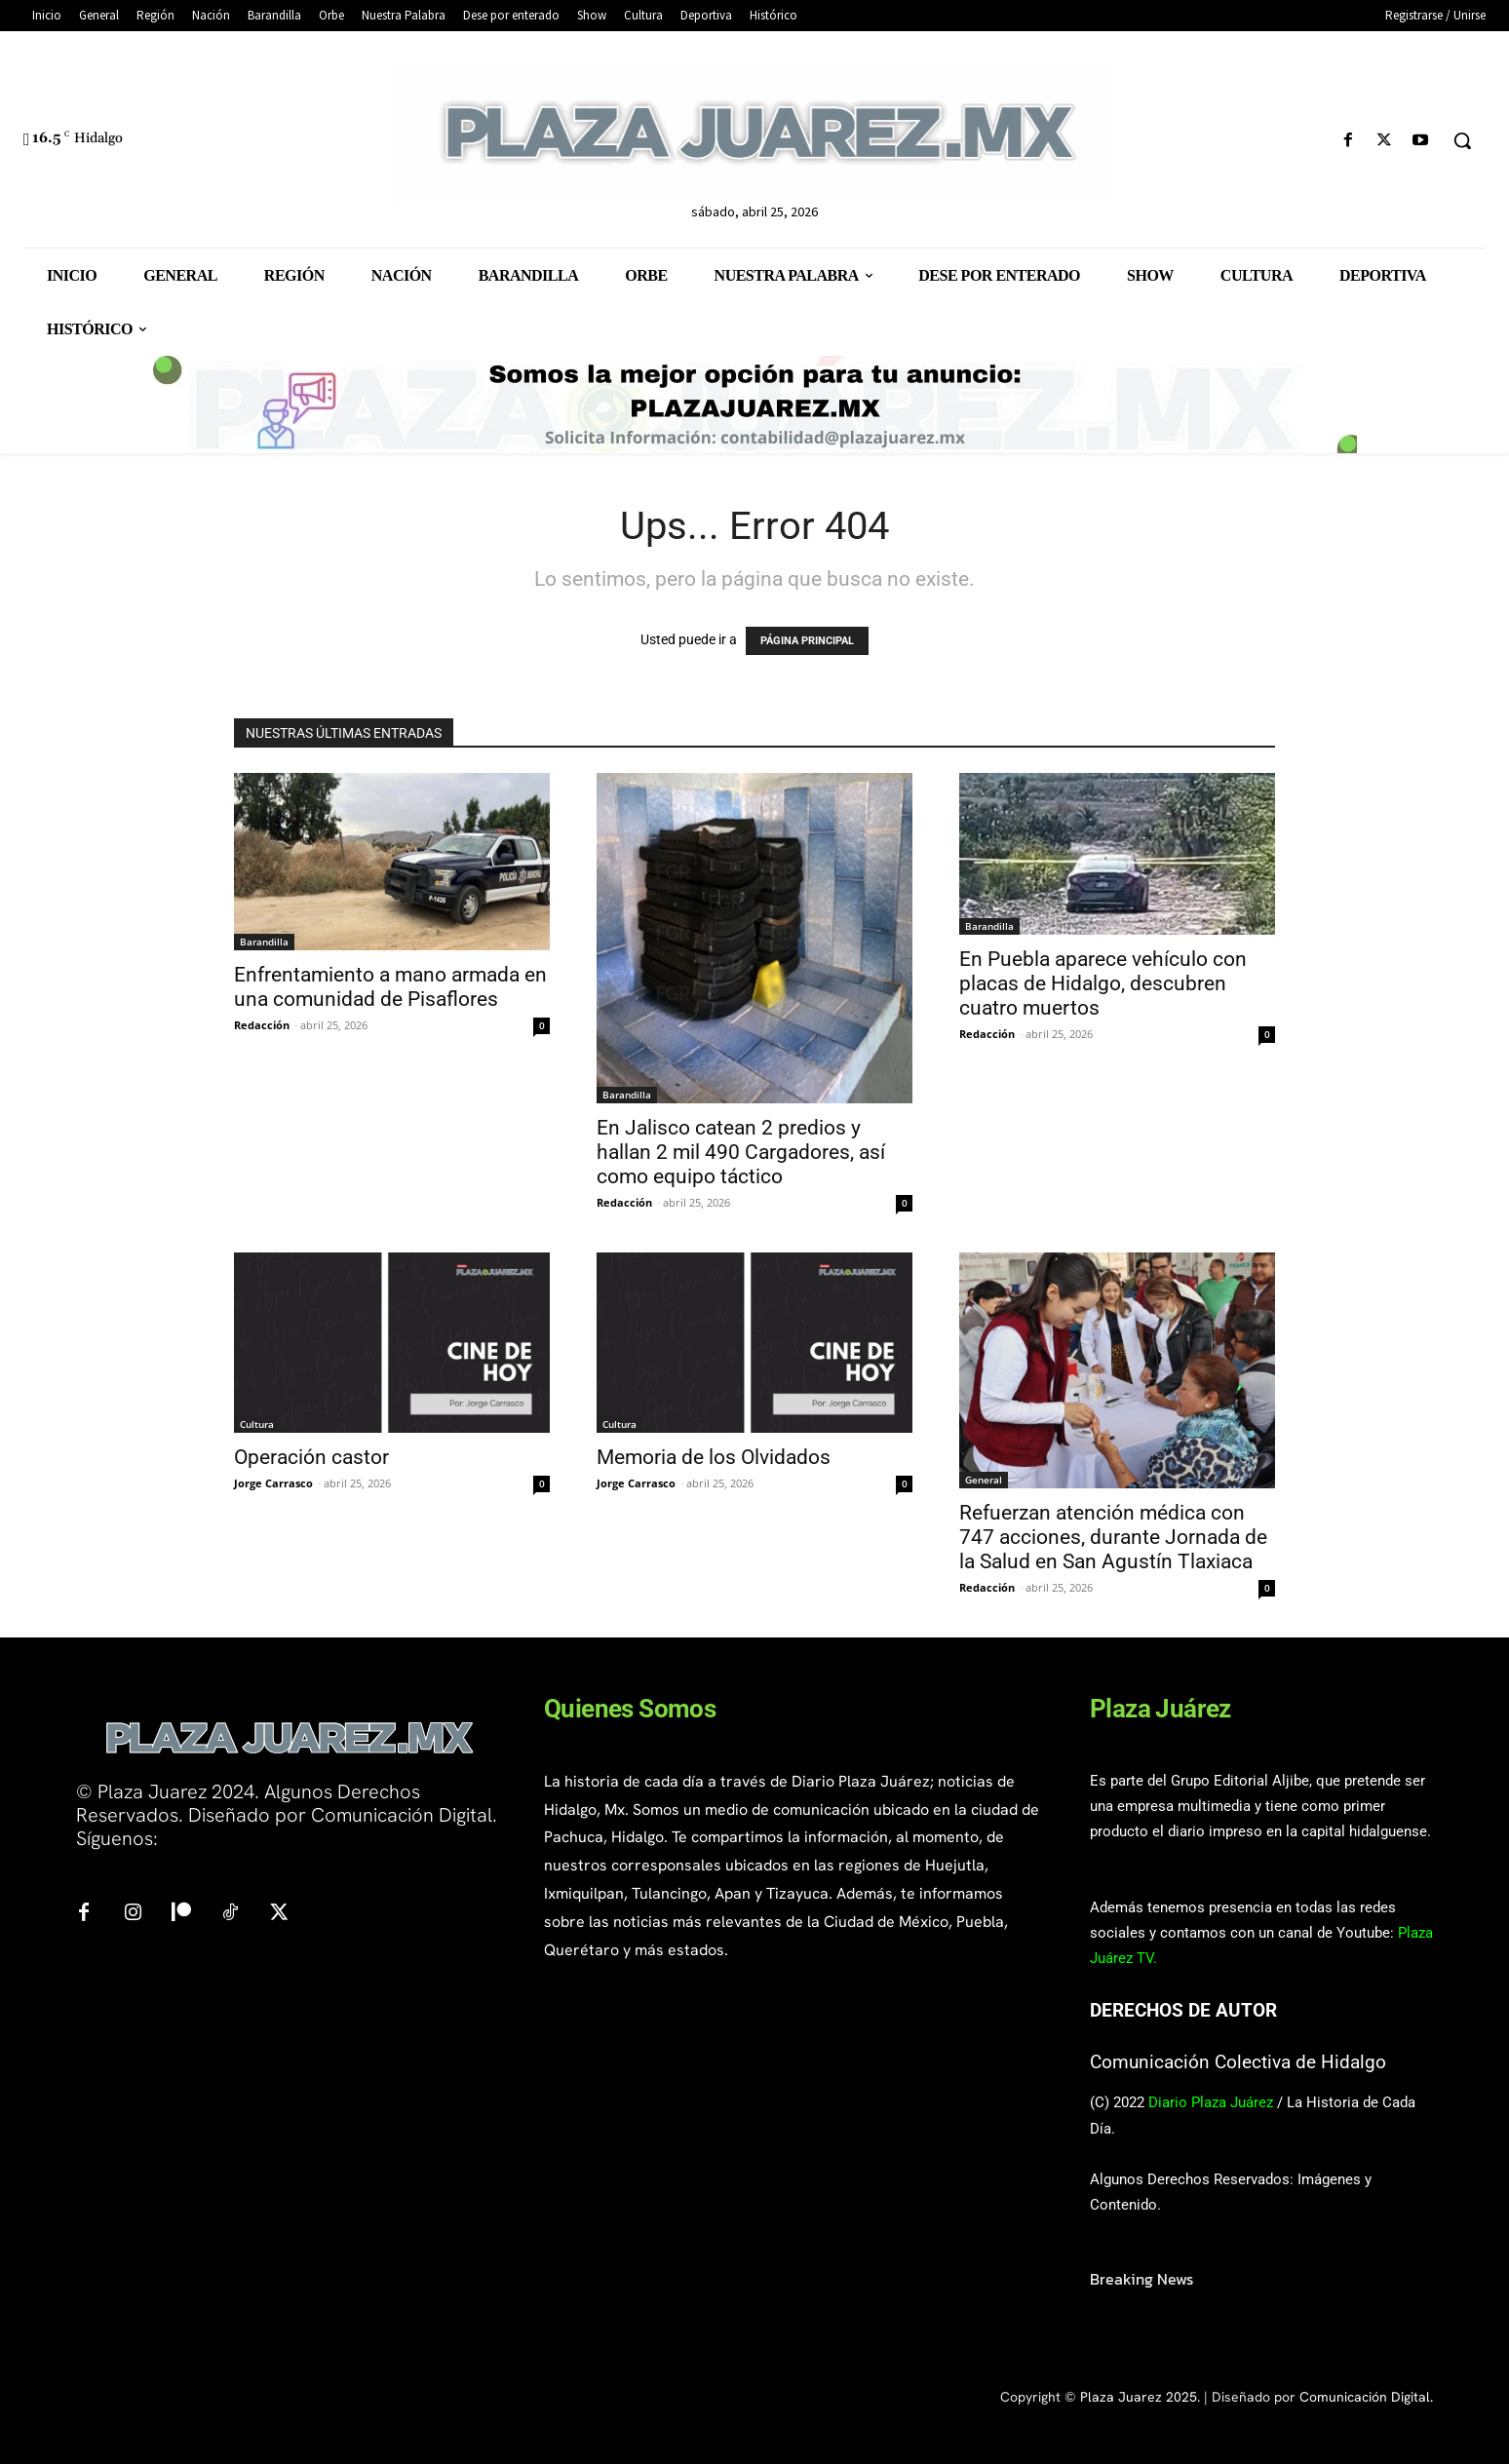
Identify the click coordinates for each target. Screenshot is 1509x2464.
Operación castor (311, 1457)
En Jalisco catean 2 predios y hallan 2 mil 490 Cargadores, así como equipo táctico (741, 1152)
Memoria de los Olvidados (714, 1457)
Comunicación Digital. (1366, 2397)
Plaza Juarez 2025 (1138, 2397)
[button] (1462, 140)
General (983, 1479)
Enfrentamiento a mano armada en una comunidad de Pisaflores (390, 987)
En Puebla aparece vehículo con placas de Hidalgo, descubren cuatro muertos (1103, 983)
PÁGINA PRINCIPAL (807, 641)
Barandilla (264, 941)
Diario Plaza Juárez (1210, 2102)
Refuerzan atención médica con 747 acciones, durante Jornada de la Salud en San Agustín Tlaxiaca (1113, 1537)
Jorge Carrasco (273, 1483)
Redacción (262, 1025)
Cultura (257, 1424)
